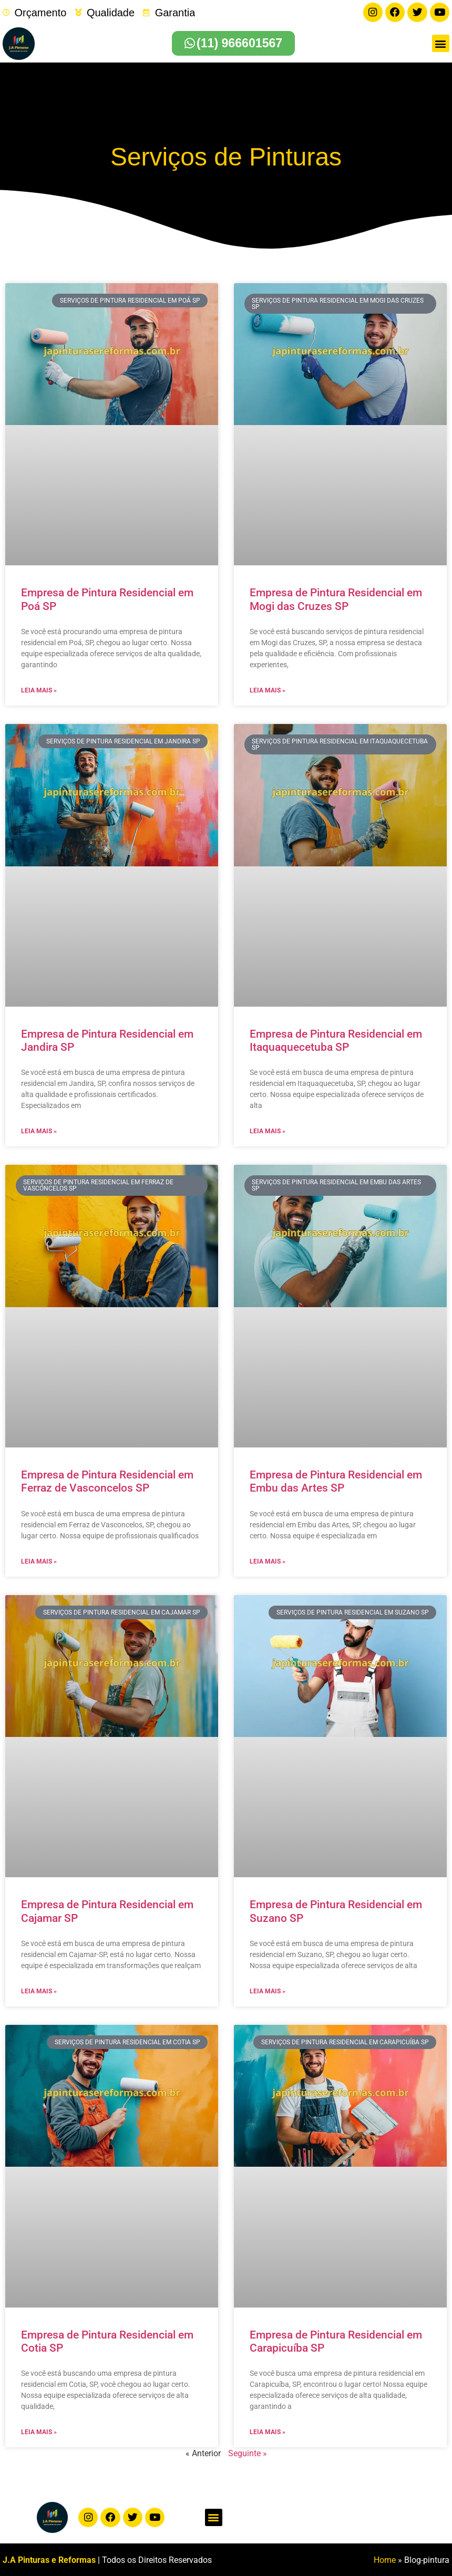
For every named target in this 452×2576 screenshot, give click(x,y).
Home (385, 2559)
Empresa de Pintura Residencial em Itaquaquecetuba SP (336, 1039)
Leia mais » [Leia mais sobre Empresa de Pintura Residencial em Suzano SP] (267, 1990)
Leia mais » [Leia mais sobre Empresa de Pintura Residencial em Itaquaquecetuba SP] (267, 1130)
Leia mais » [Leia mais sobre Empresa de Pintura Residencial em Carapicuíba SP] (267, 2431)
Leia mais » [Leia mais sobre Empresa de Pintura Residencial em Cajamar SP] (39, 1990)
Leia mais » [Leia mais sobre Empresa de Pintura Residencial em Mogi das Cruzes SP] (267, 690)
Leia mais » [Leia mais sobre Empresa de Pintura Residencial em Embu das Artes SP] (267, 1560)
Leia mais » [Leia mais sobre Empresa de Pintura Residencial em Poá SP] (39, 690)
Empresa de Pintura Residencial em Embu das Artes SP (336, 1481)
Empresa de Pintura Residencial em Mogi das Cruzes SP (336, 599)
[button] (440, 42)
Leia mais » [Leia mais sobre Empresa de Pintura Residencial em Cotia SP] (39, 2431)
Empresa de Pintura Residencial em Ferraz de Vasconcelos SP (107, 1481)
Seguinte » (247, 2453)
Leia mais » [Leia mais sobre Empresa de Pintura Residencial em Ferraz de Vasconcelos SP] (39, 1560)
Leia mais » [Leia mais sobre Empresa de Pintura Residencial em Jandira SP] (39, 1130)
